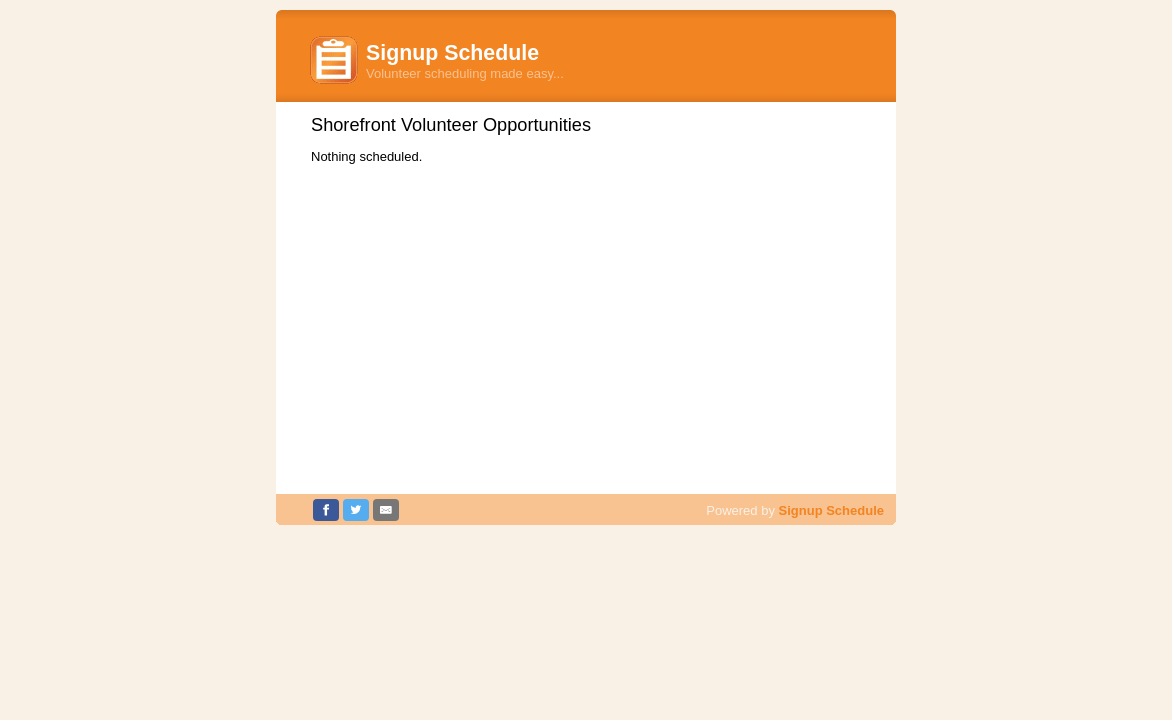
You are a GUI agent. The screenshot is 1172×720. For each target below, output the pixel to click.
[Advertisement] (586, 319)
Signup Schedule (831, 510)
